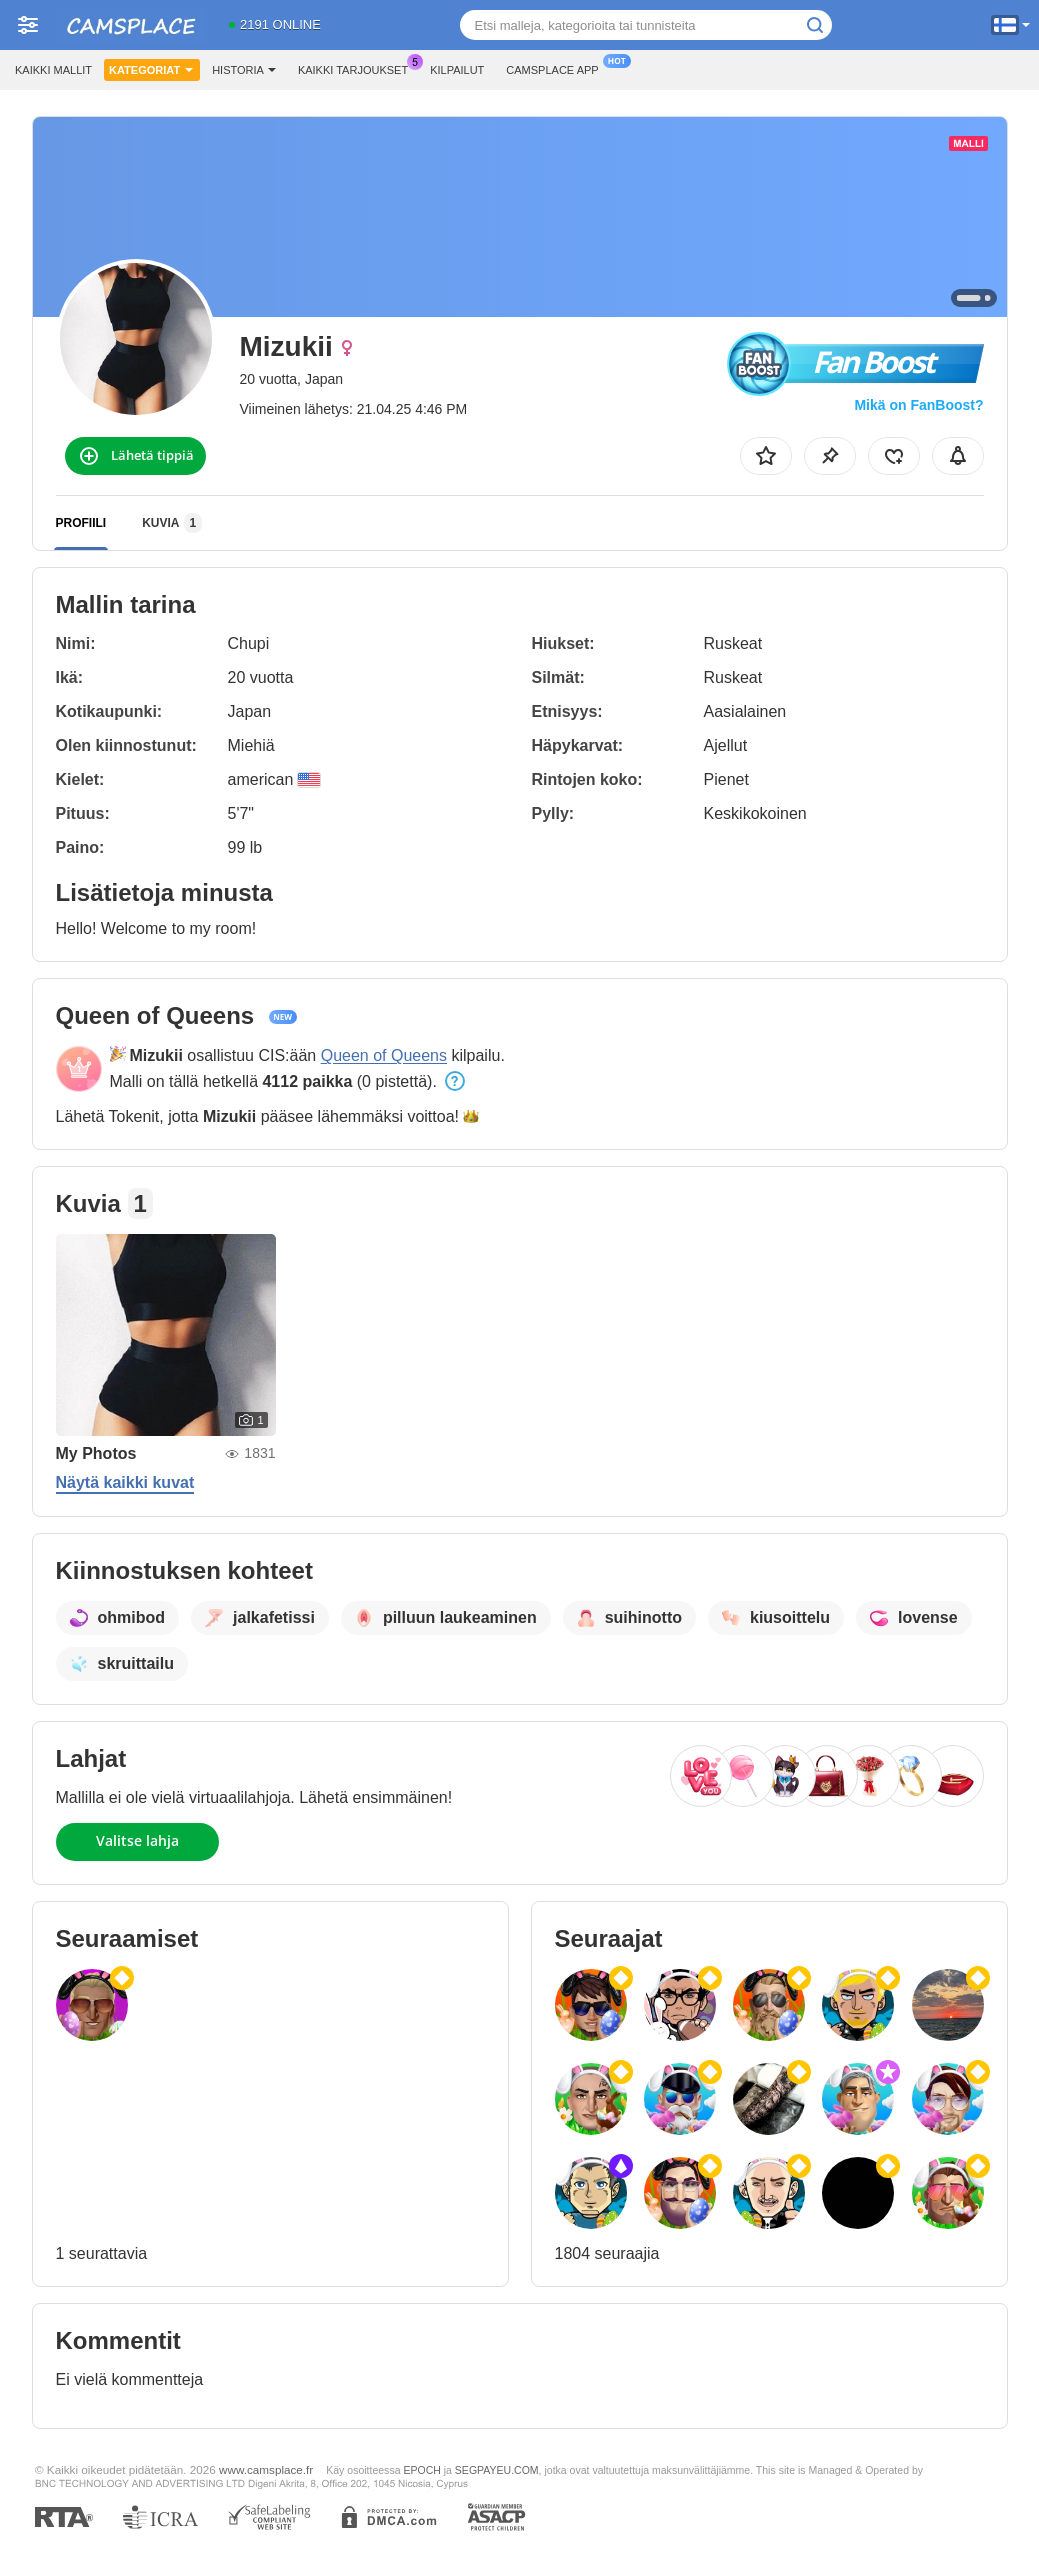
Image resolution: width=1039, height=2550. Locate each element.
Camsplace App (557, 67)
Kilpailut (457, 70)
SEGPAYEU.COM (497, 2470)
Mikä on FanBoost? (918, 405)
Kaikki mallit (53, 70)
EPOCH (421, 2470)
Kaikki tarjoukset (358, 67)
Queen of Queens (384, 1055)
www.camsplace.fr (266, 2469)
